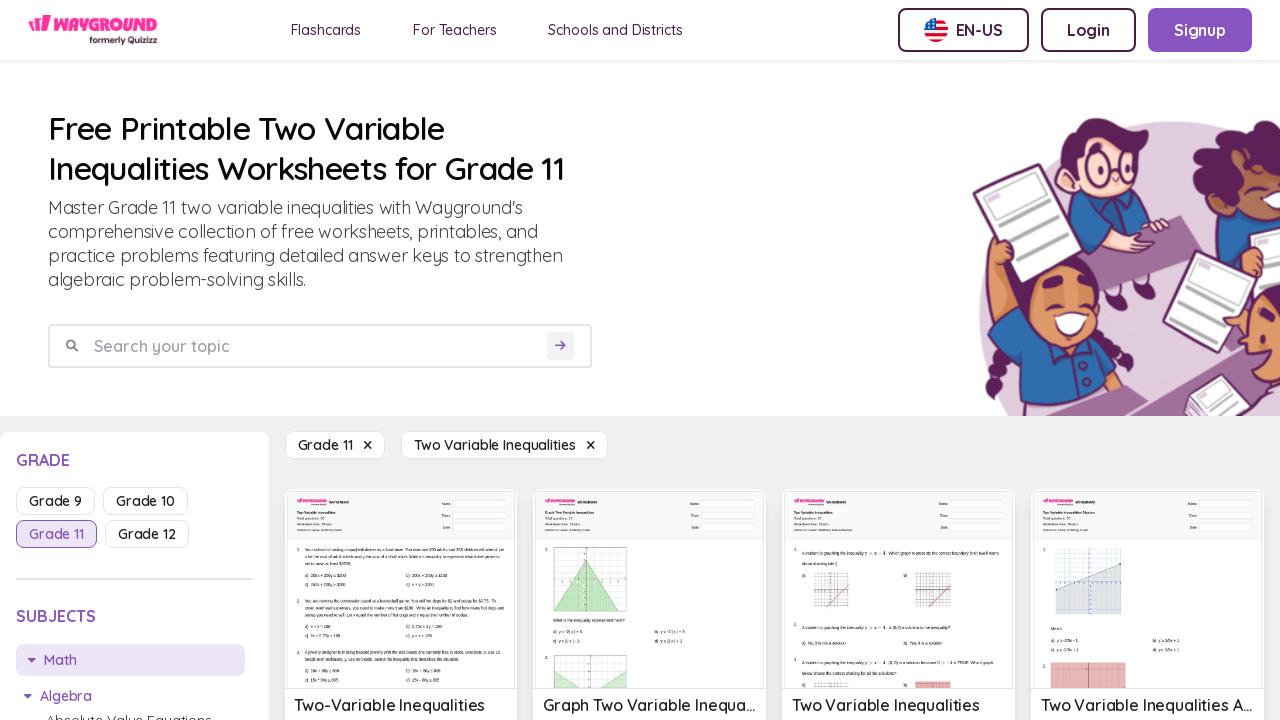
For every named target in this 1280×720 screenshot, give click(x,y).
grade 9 (55, 501)
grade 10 (145, 501)
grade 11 (56, 534)
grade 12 (147, 534)
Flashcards (326, 30)
